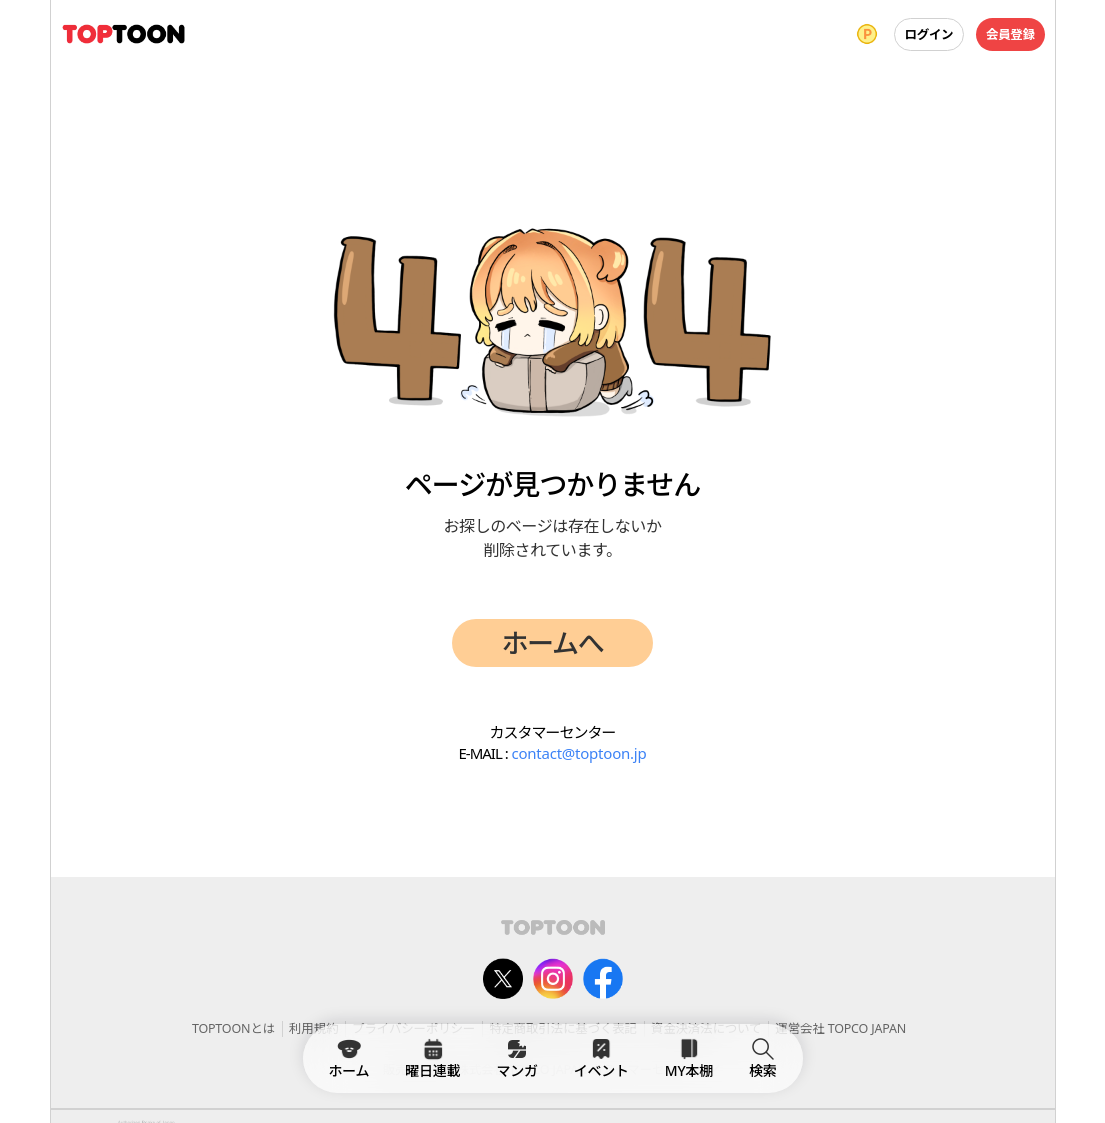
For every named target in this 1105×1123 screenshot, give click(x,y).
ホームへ (553, 642)
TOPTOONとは (233, 1028)
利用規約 (313, 1028)
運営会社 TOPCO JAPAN (840, 1028)
